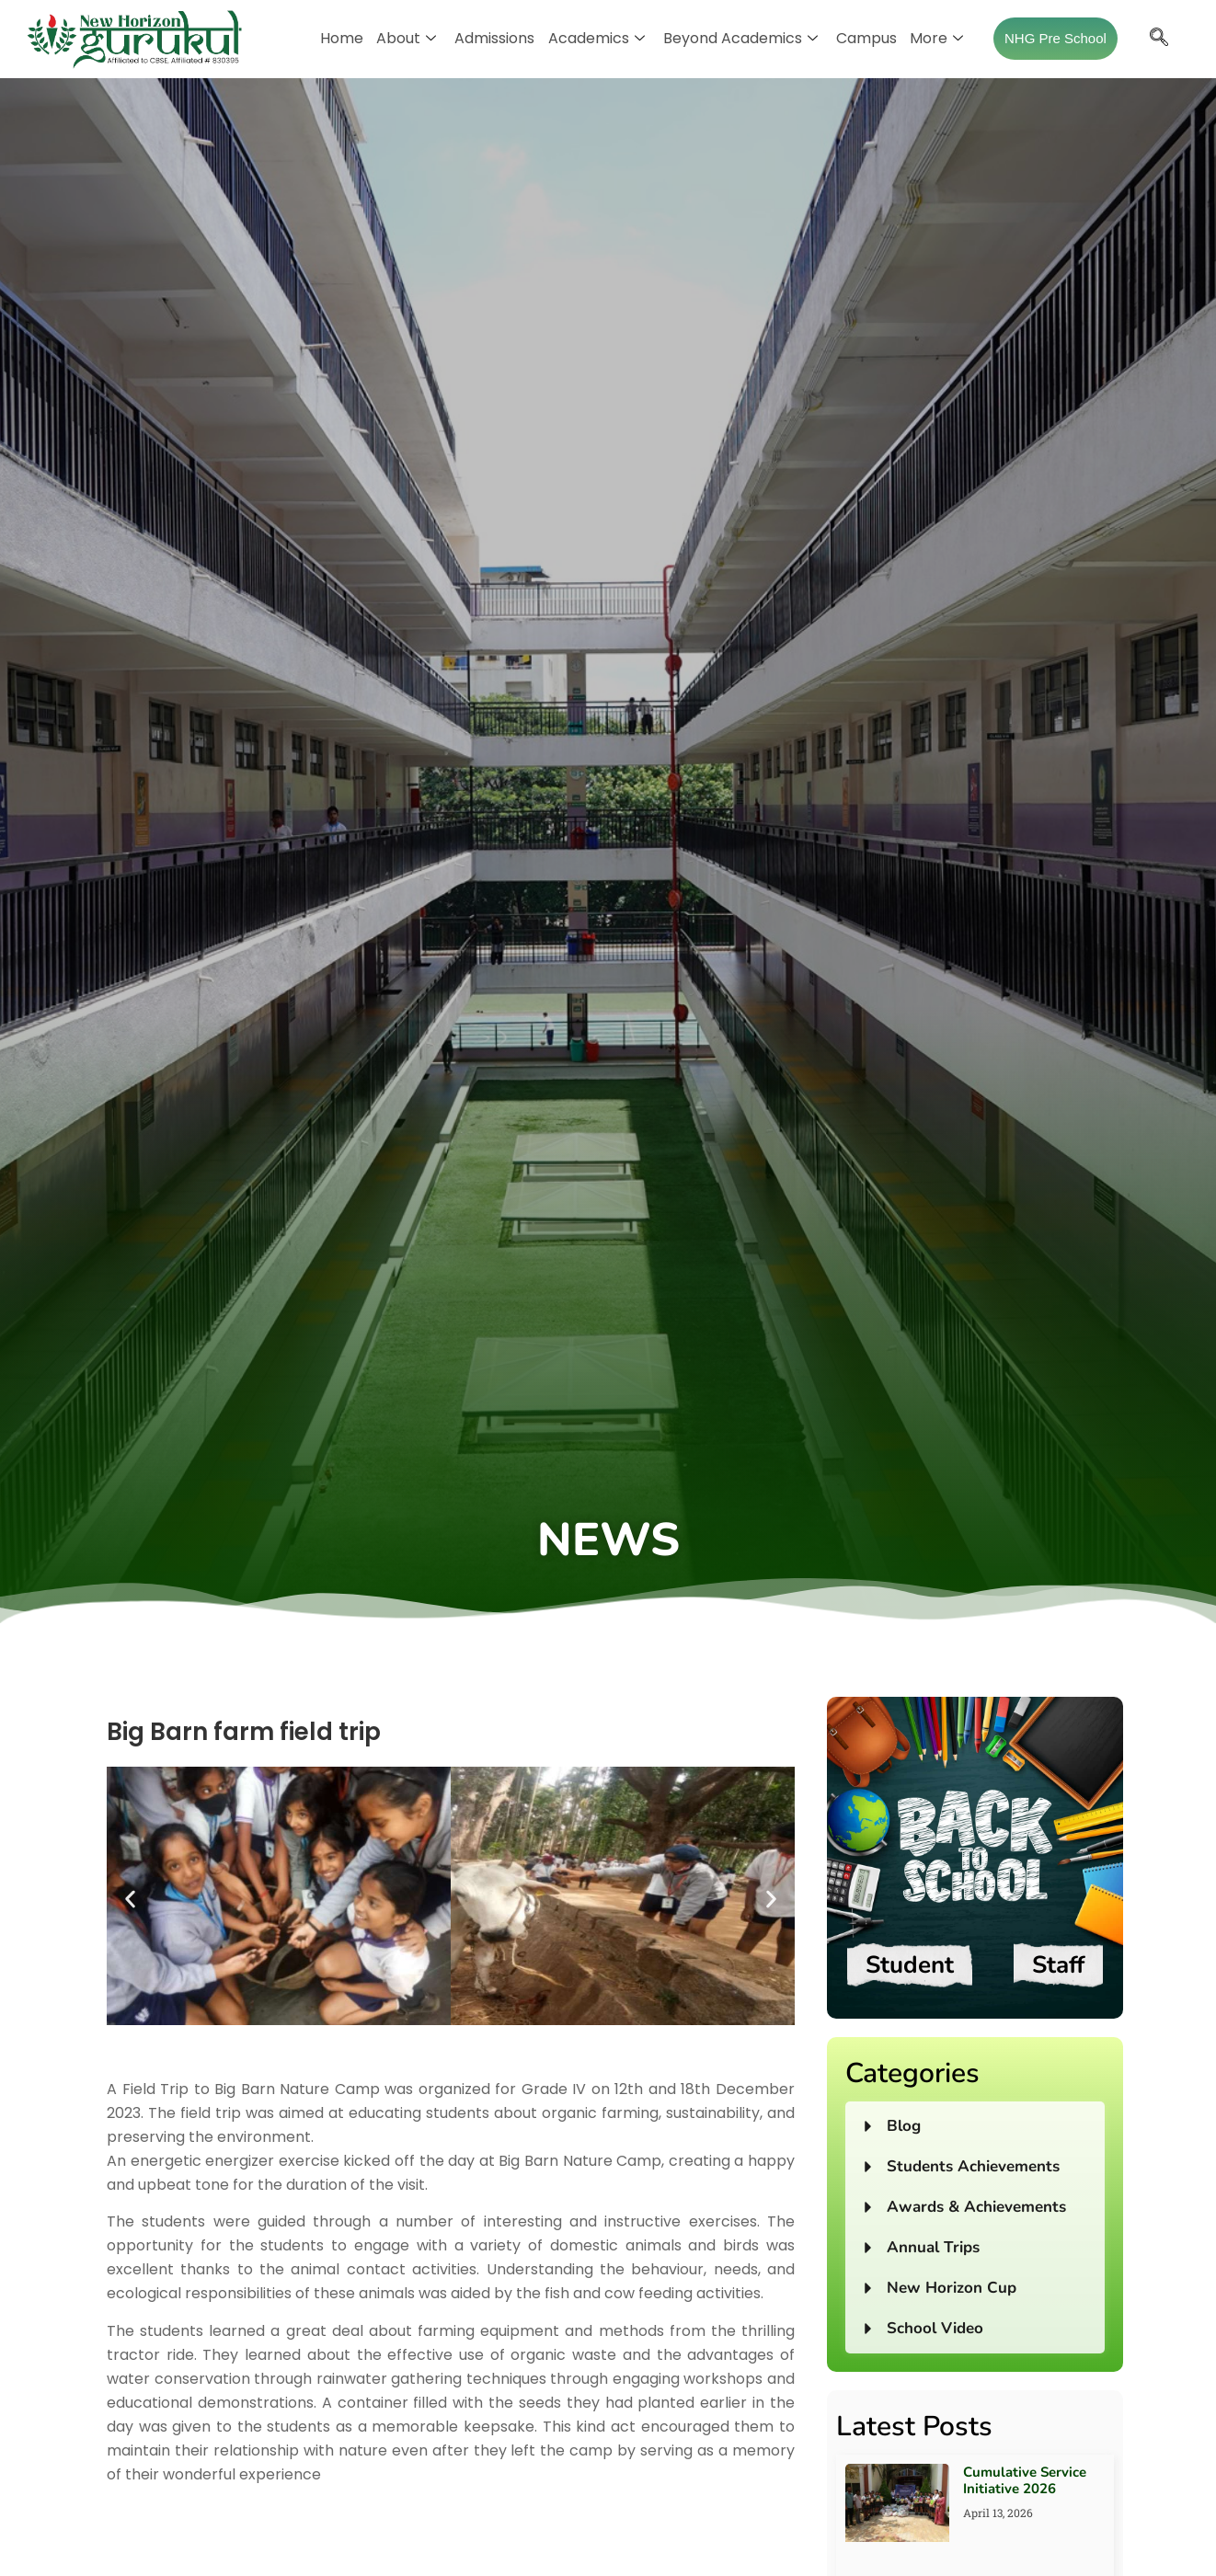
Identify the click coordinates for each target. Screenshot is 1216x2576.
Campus (866, 38)
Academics (596, 38)
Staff (1058, 1965)
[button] (130, 1899)
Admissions (495, 38)
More (936, 38)
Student (910, 1965)
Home (342, 38)
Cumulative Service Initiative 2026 (1024, 2480)
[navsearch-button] (1158, 38)
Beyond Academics (740, 38)
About (407, 38)
